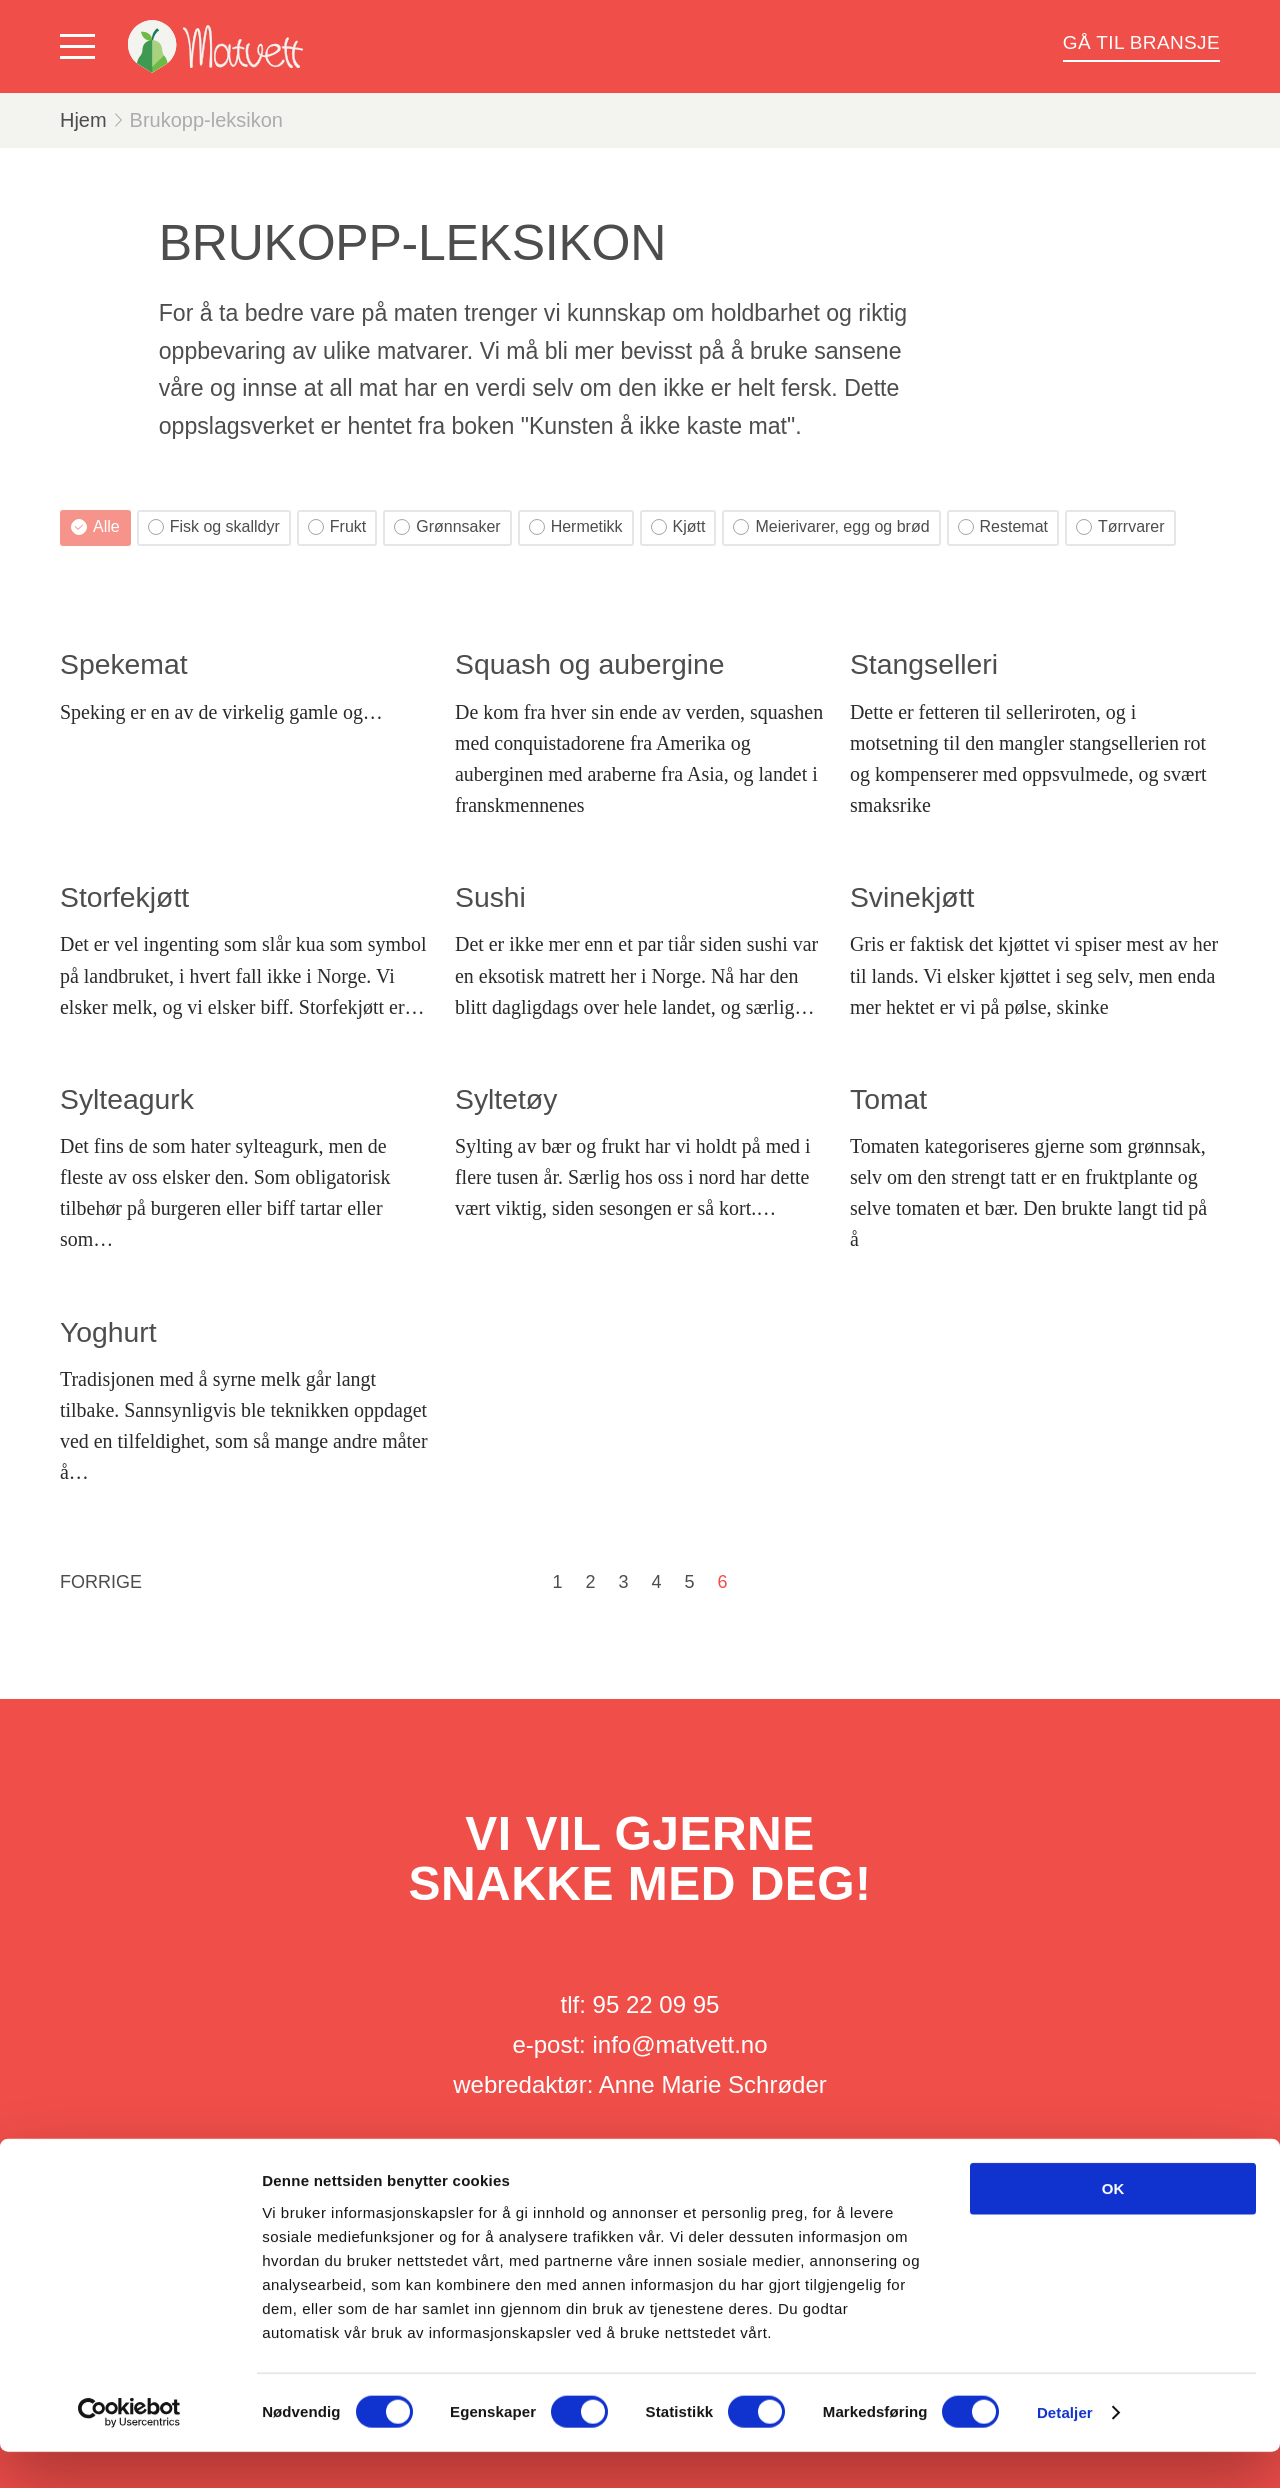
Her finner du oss (640, 2164)
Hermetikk (576, 526)
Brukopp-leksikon (206, 120)
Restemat (1003, 526)
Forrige (101, 1582)
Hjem (83, 120)
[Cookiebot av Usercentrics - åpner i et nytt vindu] (129, 2449)
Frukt (337, 526)
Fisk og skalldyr (214, 526)
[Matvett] (215, 46)
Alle (95, 526)
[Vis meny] (82, 47)
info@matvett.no (679, 2044)
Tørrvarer (1120, 526)
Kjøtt (678, 526)
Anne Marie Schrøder (713, 2084)
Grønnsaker (447, 526)
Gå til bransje (1141, 42)
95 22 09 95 (656, 2004)
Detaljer (1065, 2448)
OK (1113, 2224)
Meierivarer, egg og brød (831, 526)
